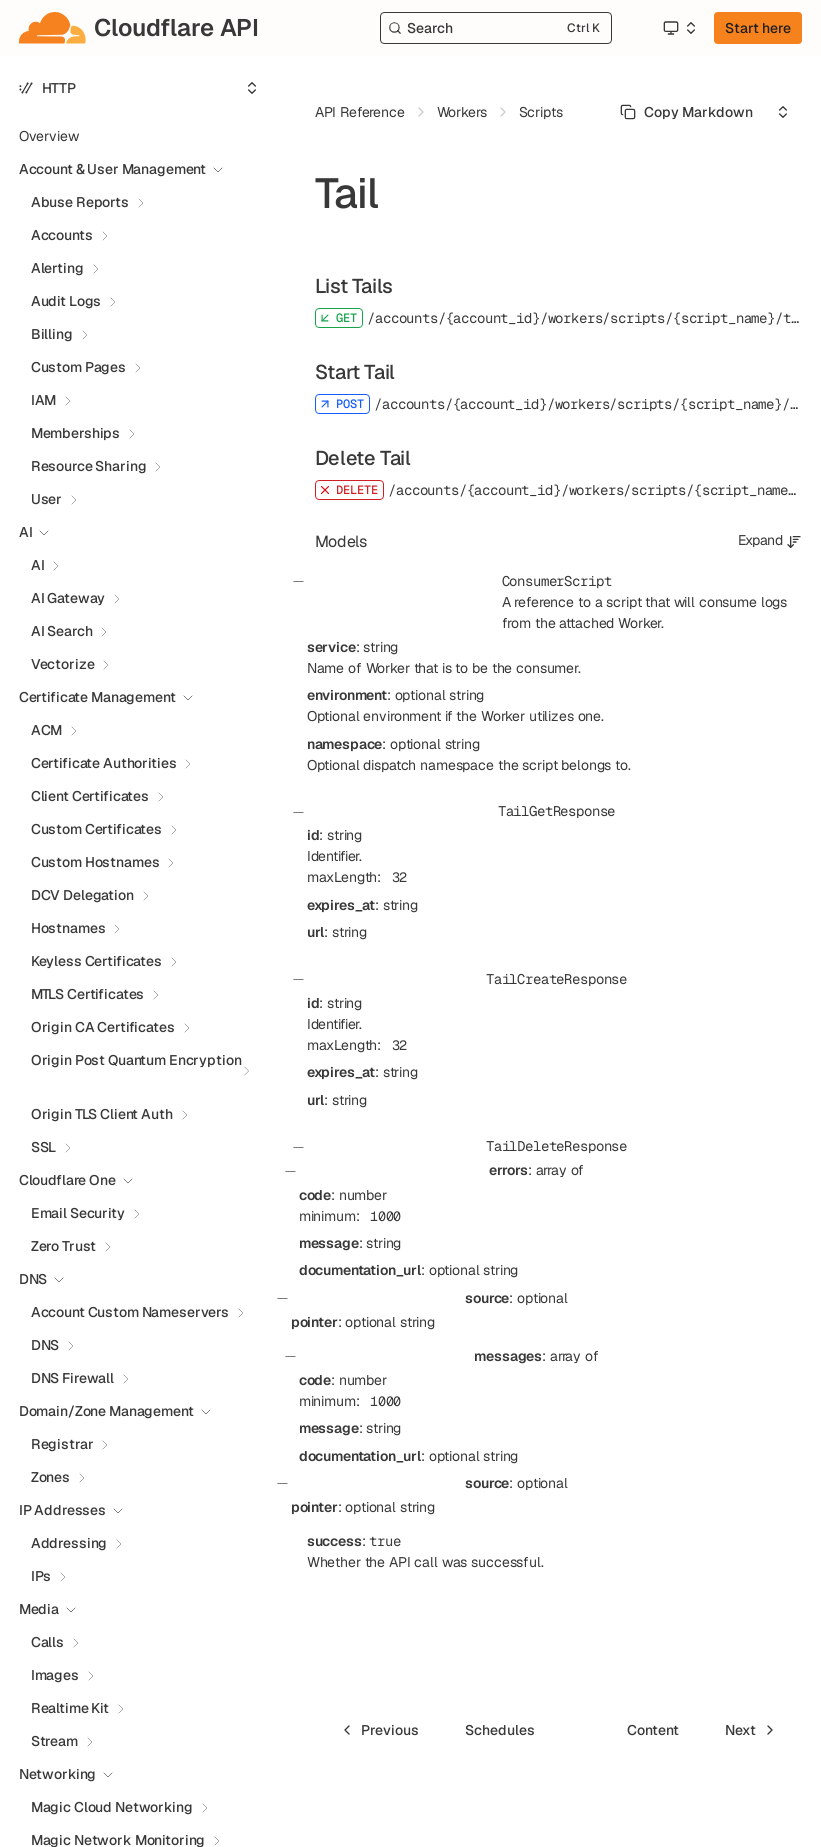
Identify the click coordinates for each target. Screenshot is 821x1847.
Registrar (62, 1444)
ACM (47, 730)
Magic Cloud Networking (112, 1807)
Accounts (62, 235)
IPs (41, 1576)
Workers (462, 112)
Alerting (57, 268)
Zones (50, 1477)
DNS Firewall (72, 1378)
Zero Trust (64, 1246)
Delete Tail (363, 458)
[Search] (496, 28)
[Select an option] (679, 28)
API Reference (360, 112)
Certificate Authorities (104, 763)
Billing (52, 334)
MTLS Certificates (88, 994)
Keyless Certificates (96, 961)
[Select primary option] (686, 112)
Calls (47, 1642)
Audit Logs (66, 301)
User (46, 499)
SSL (44, 1147)
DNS (45, 1345)
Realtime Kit (70, 1708)
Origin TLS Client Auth (102, 1114)
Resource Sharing (89, 466)
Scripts (541, 112)
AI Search (62, 631)
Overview (49, 136)
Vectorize (63, 664)
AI (38, 565)
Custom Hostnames (95, 862)
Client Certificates (90, 796)
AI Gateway (68, 598)
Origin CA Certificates (103, 1027)
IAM (44, 400)
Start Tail (355, 372)
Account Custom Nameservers (130, 1312)
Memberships (75, 433)
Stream (54, 1741)
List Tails (354, 286)
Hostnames (68, 928)
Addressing (69, 1543)
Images (55, 1675)
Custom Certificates (96, 829)
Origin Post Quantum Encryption (136, 1060)
